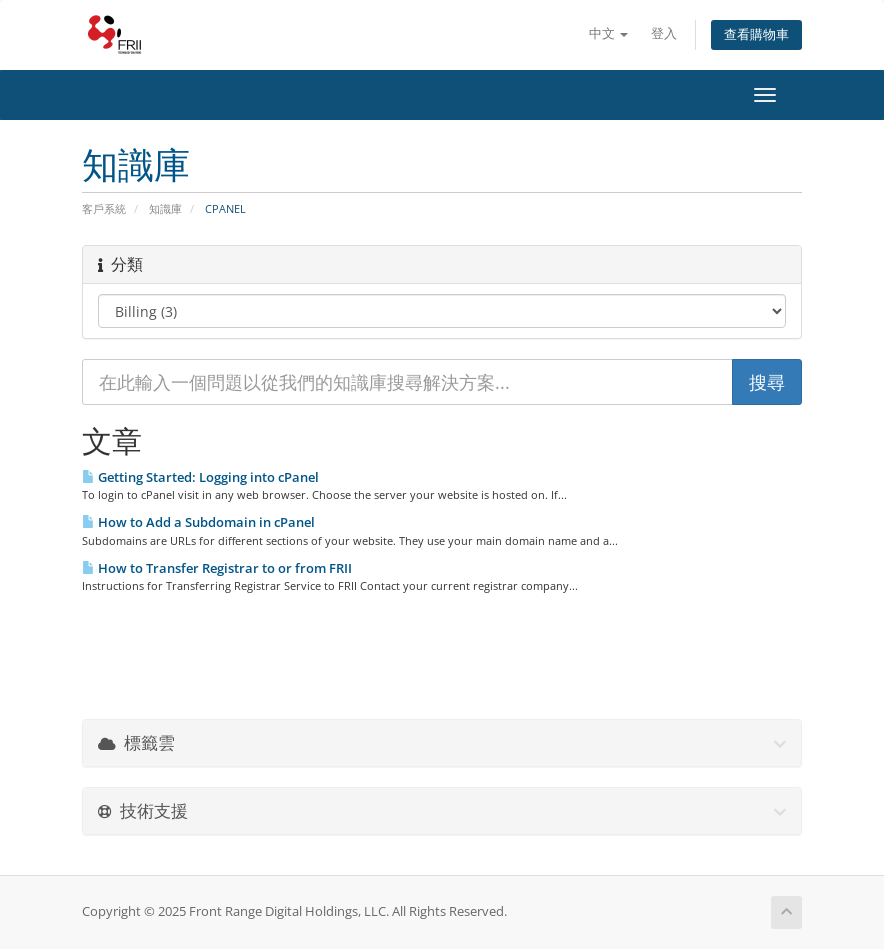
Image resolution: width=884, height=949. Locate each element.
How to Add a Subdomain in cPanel (198, 522)
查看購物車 (756, 34)
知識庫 (165, 208)
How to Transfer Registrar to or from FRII (217, 568)
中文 (608, 33)
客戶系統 (104, 208)
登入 (664, 33)
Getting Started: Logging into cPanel (200, 477)
